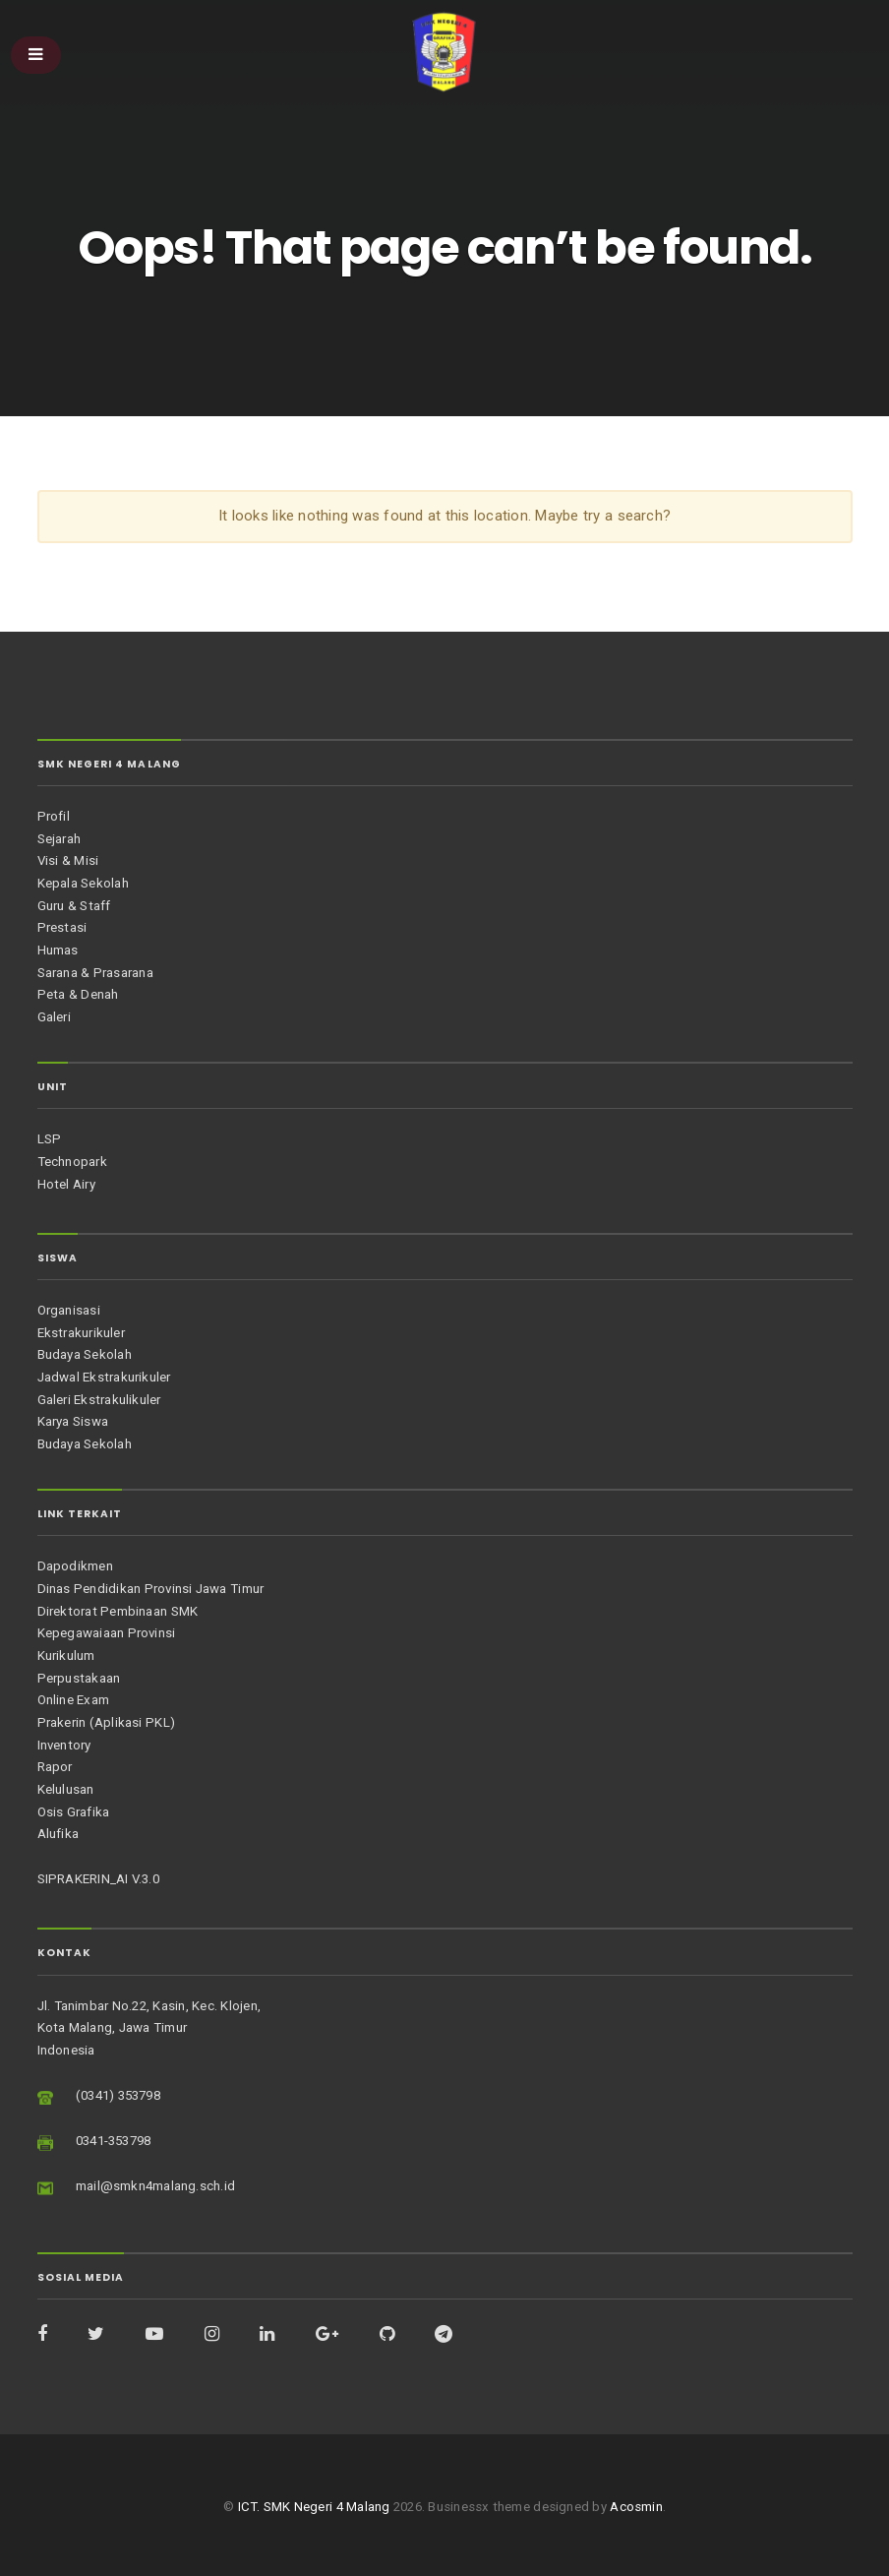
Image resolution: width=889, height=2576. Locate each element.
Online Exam (73, 1699)
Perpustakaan (79, 1678)
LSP (49, 1139)
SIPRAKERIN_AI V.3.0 (98, 1878)
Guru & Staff (74, 905)
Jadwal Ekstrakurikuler (104, 1377)
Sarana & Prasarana (95, 972)
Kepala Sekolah (83, 883)
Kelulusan (65, 1789)
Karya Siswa (73, 1421)
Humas (58, 950)
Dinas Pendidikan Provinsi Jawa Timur (151, 1588)
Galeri (54, 1017)
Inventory (64, 1745)
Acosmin (636, 2506)
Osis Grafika (73, 1812)
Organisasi (68, 1310)
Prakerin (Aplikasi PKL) (106, 1722)
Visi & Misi (68, 860)
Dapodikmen (75, 1566)
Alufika (58, 1833)
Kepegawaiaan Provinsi (106, 1632)
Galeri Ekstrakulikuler (99, 1399)
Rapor (55, 1766)
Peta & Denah (78, 994)
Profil (53, 816)
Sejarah (59, 838)
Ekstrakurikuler (81, 1332)
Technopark (72, 1161)
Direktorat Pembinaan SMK (118, 1611)
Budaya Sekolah (84, 1354)
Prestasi (62, 927)
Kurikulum (66, 1655)
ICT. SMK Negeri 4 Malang (314, 2506)
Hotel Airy (66, 1184)
